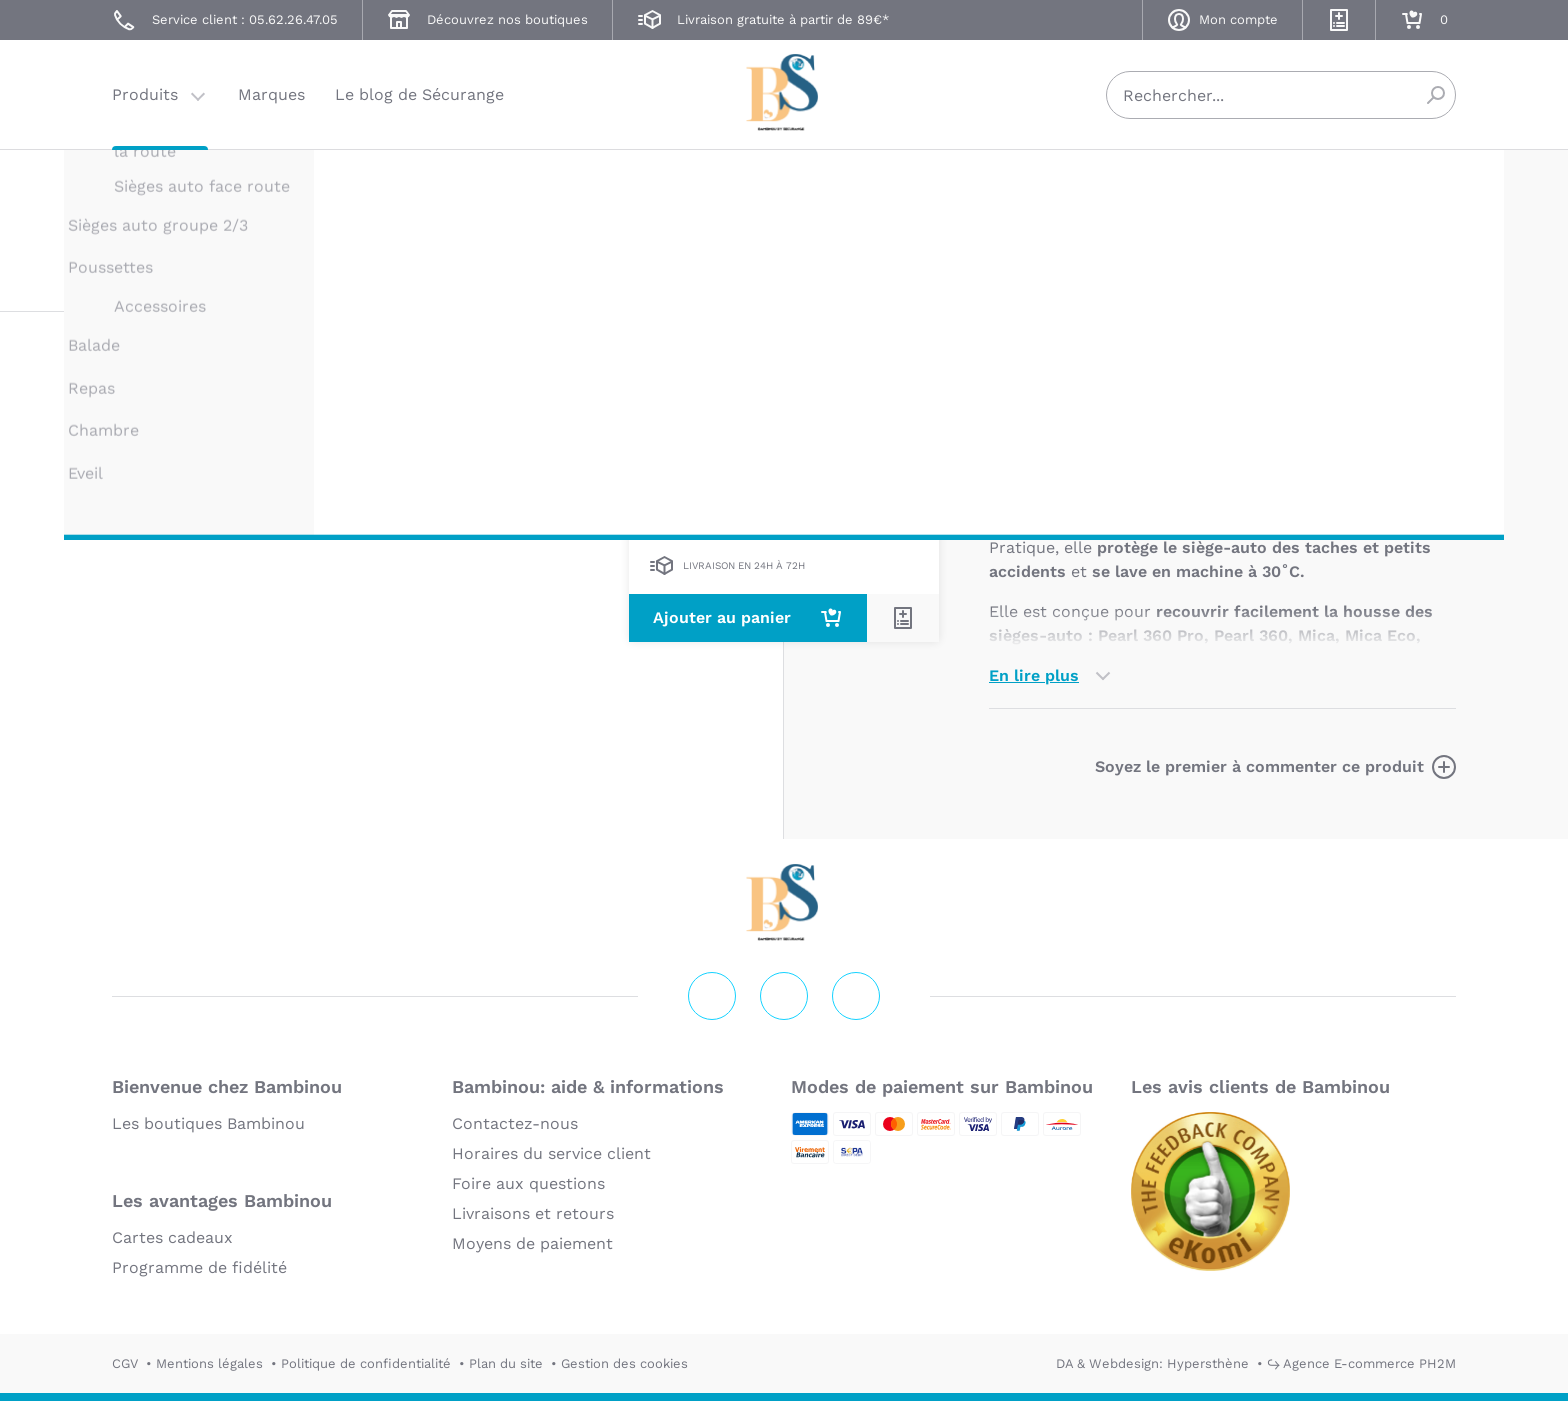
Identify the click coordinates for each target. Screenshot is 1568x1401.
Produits (145, 94)
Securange (784, 92)
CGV (125, 1363)
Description (1035, 398)
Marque (1141, 398)
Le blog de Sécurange (419, 94)
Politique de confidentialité (366, 1363)
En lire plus (1034, 675)
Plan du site (506, 1363)
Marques (271, 94)
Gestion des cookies (624, 1363)
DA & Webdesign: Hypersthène (1152, 1363)
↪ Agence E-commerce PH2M (1361, 1363)
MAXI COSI (1023, 187)
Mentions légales (209, 1363)
